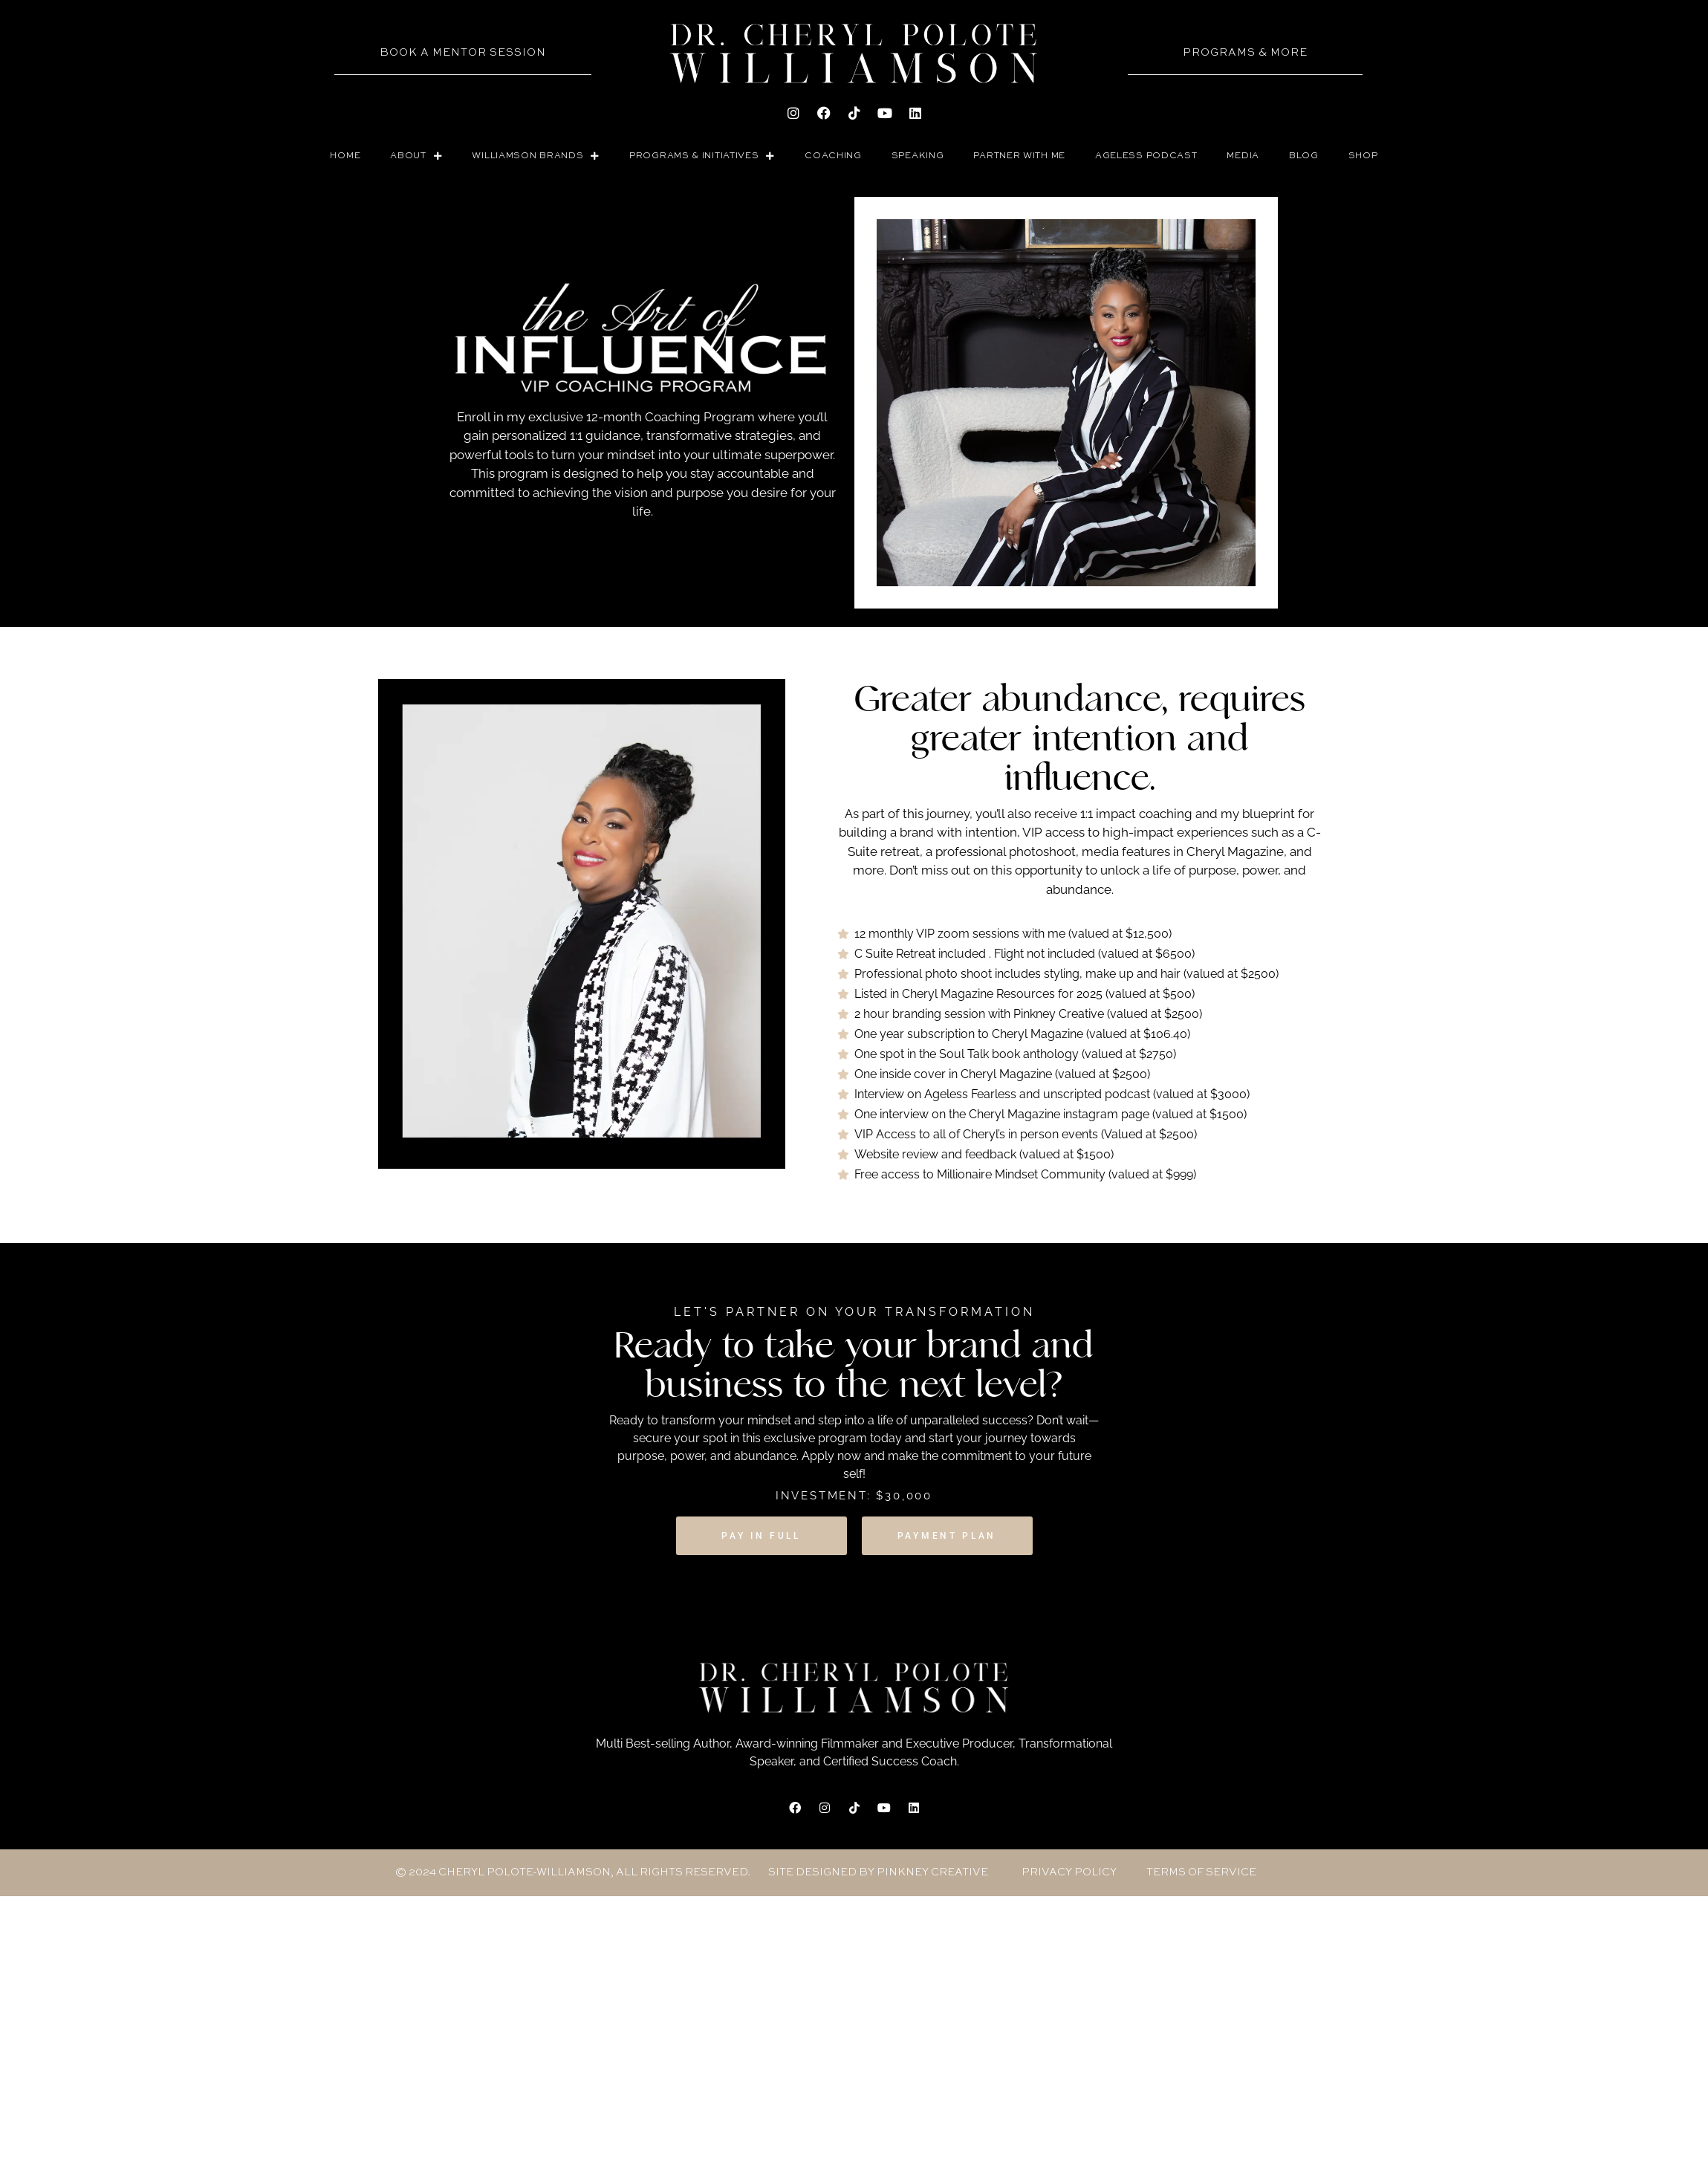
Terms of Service (1201, 1872)
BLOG (1304, 156)
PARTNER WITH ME (1019, 156)
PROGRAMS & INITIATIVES (702, 156)
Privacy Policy (1069, 1872)
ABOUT (416, 156)
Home (345, 156)
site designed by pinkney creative (878, 1872)
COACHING (833, 156)
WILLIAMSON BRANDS (536, 156)
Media (1243, 156)
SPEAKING (918, 156)
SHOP (1363, 156)
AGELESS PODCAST (1146, 156)
